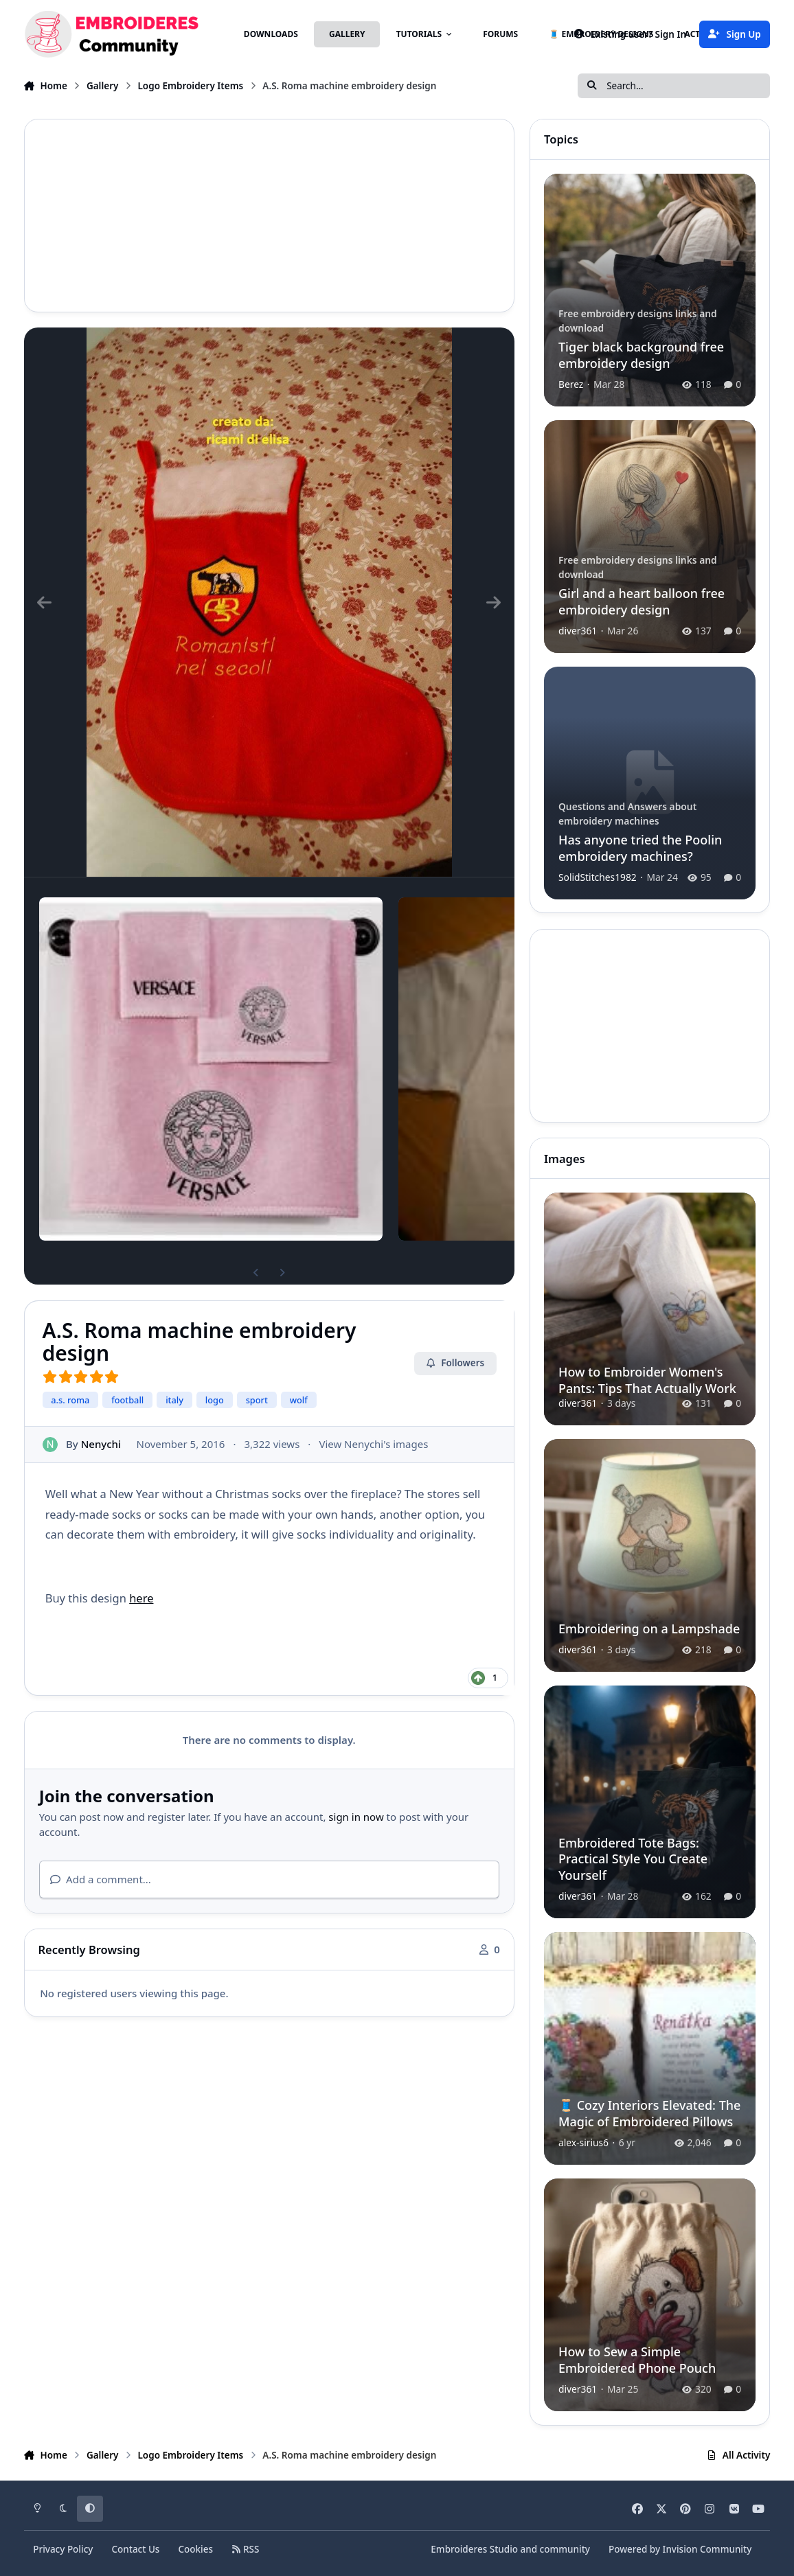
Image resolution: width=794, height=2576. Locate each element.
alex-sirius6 (583, 2142)
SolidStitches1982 (597, 876)
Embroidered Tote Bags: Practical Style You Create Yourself (632, 1859)
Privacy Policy (63, 2549)
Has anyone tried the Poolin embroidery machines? (640, 847)
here (141, 1598)
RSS (245, 2549)
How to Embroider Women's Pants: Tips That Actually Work (647, 1380)
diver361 (577, 629)
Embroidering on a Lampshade (649, 1628)
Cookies (195, 2549)
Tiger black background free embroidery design (641, 354)
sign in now (355, 1817)
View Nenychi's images (373, 1444)
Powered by (680, 2549)
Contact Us (135, 2549)
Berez (570, 384)
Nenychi (100, 1444)
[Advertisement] (269, 215)
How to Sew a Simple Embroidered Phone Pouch (637, 2359)
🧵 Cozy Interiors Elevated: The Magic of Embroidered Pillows (649, 2113)
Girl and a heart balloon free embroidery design (641, 601)
